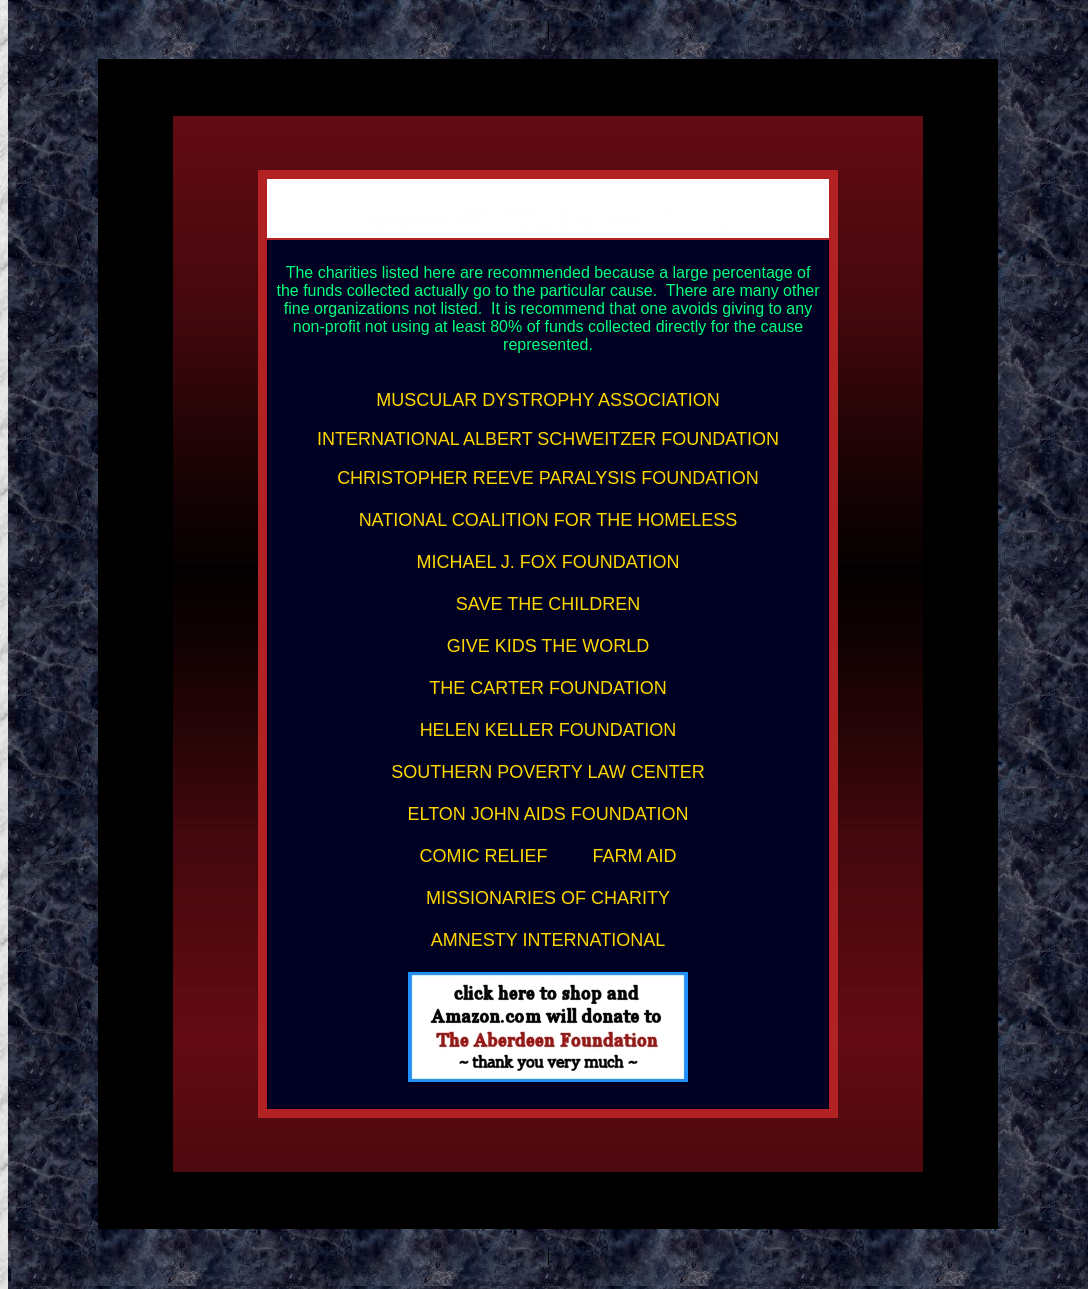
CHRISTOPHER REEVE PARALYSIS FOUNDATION (548, 478)
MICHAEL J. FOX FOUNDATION (547, 562)
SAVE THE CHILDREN (548, 604)
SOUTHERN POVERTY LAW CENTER (548, 772)
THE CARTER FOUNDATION (547, 688)
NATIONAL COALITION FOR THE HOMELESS (548, 520)
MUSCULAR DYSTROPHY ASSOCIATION (547, 400)
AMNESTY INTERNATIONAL (548, 940)
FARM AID (635, 856)
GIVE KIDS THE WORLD (548, 646)
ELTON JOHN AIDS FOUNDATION (547, 814)
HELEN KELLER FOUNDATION (548, 730)
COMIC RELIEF (483, 856)
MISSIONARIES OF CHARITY (548, 898)
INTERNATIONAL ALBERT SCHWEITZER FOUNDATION (548, 439)
